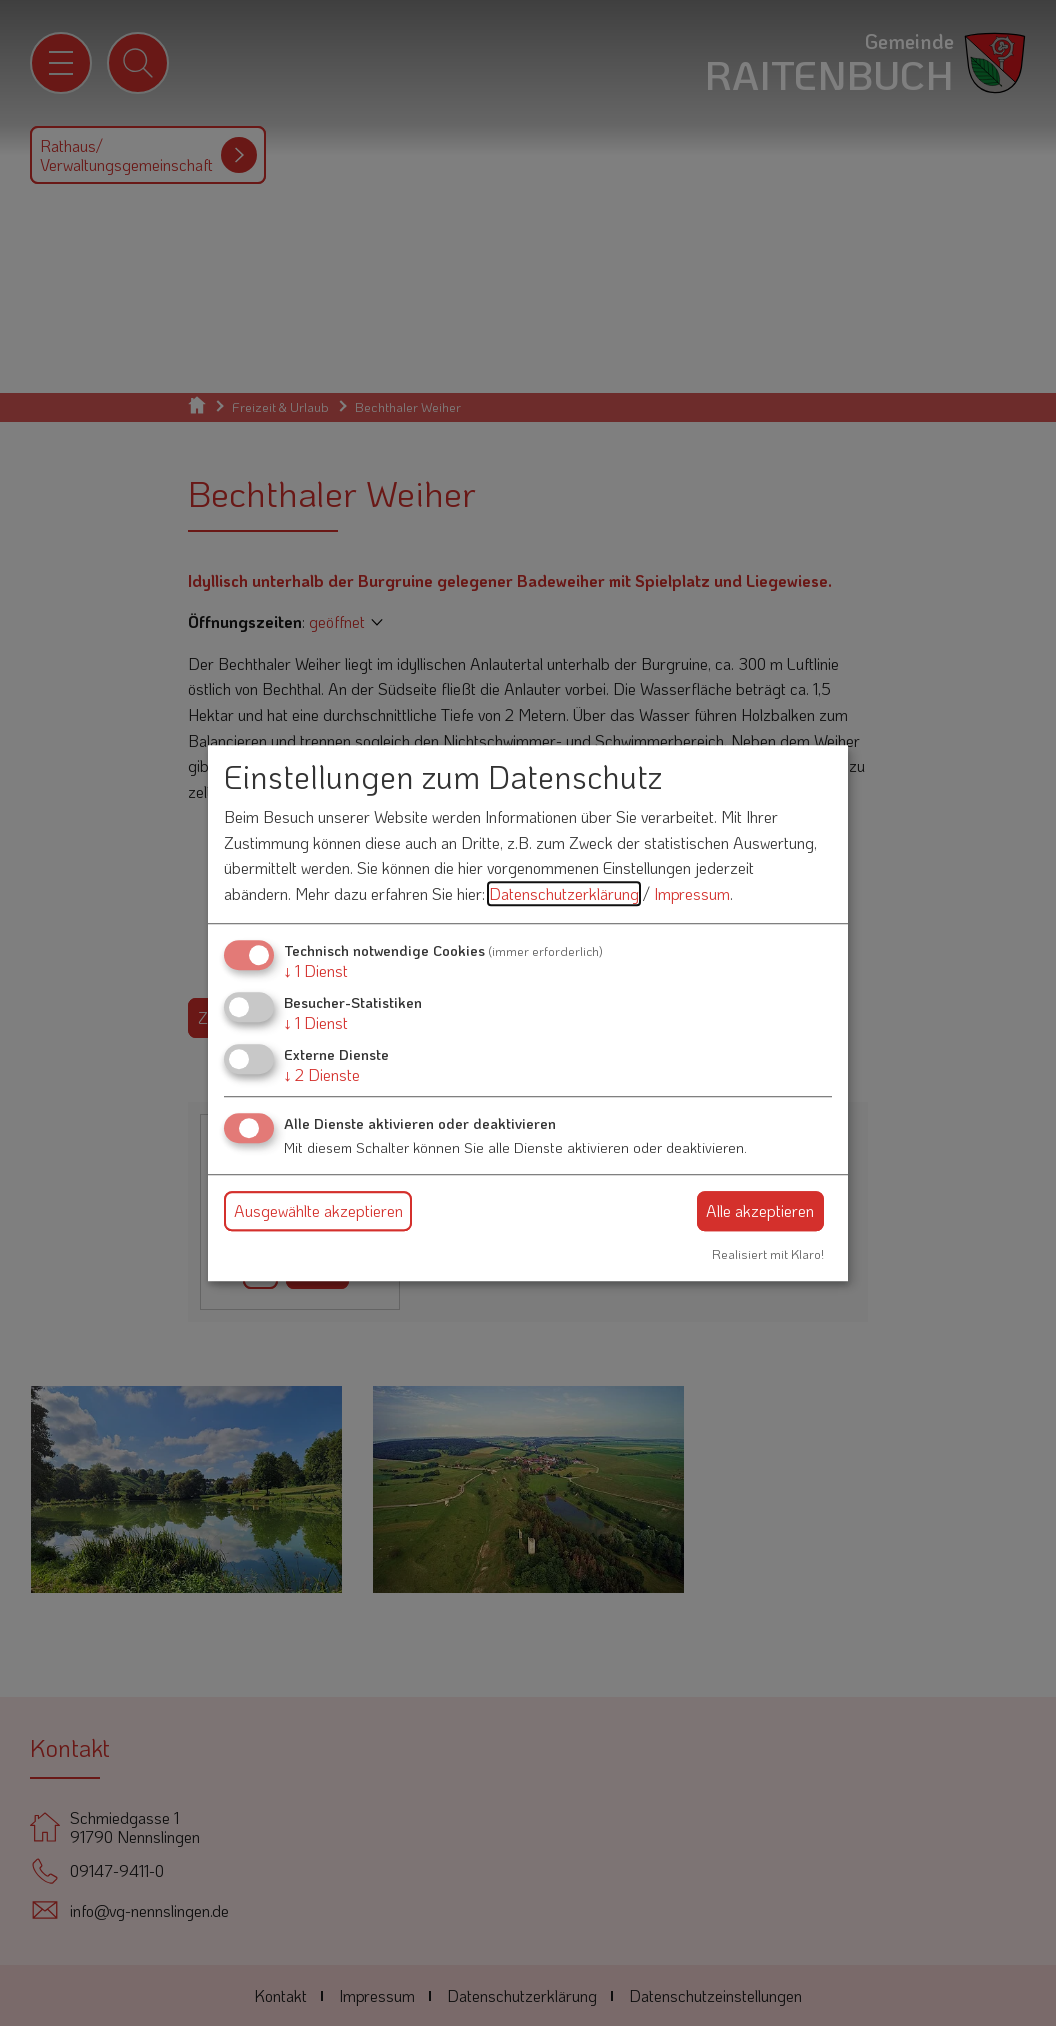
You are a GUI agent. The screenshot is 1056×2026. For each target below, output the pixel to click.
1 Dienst (316, 970)
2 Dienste (322, 1074)
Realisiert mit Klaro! (768, 1254)
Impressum (692, 893)
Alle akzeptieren (760, 1210)
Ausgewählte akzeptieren (318, 1210)
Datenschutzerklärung (564, 893)
